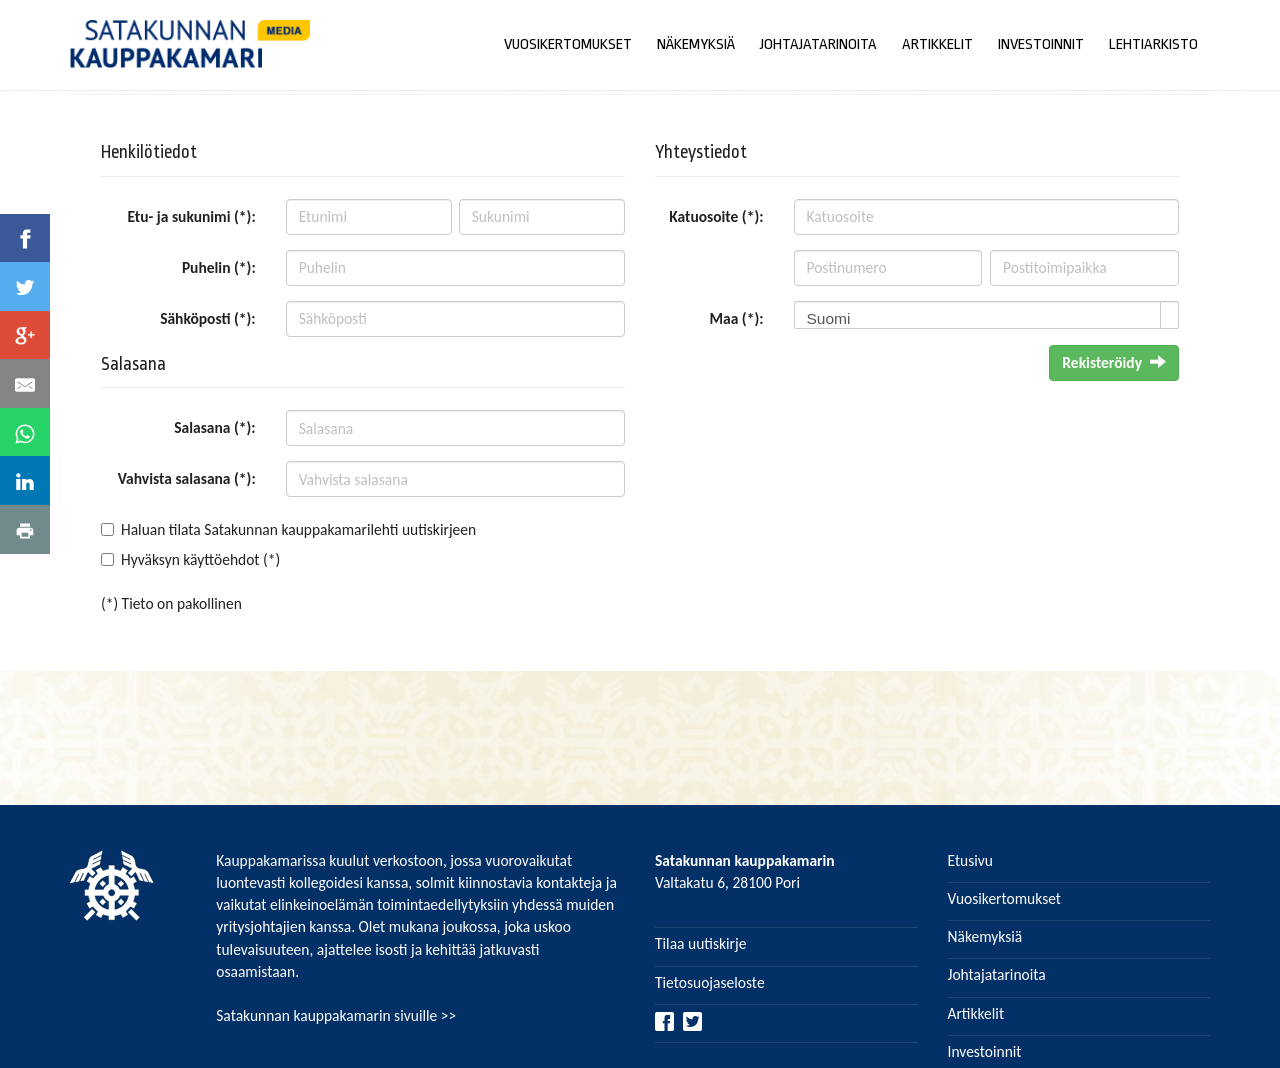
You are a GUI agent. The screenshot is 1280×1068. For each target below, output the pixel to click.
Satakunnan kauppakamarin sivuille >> (336, 1015)
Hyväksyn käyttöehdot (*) (200, 559)
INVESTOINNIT (1041, 44)
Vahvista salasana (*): (187, 478)
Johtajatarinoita (997, 974)
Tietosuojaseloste (710, 982)
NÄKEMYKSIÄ (696, 44)
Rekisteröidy (1114, 362)
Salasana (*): (214, 427)
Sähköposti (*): (208, 318)
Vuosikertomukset (1005, 898)
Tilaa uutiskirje (700, 943)
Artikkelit (976, 1013)
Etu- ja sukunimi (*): (192, 216)
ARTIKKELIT (937, 44)
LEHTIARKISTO (1153, 44)
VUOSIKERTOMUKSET (568, 44)
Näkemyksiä (985, 936)
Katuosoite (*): (716, 216)
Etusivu (971, 860)
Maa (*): (736, 318)
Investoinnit (985, 1051)
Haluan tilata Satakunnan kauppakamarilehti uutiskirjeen (298, 529)
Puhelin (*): (219, 267)
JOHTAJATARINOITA (818, 44)
